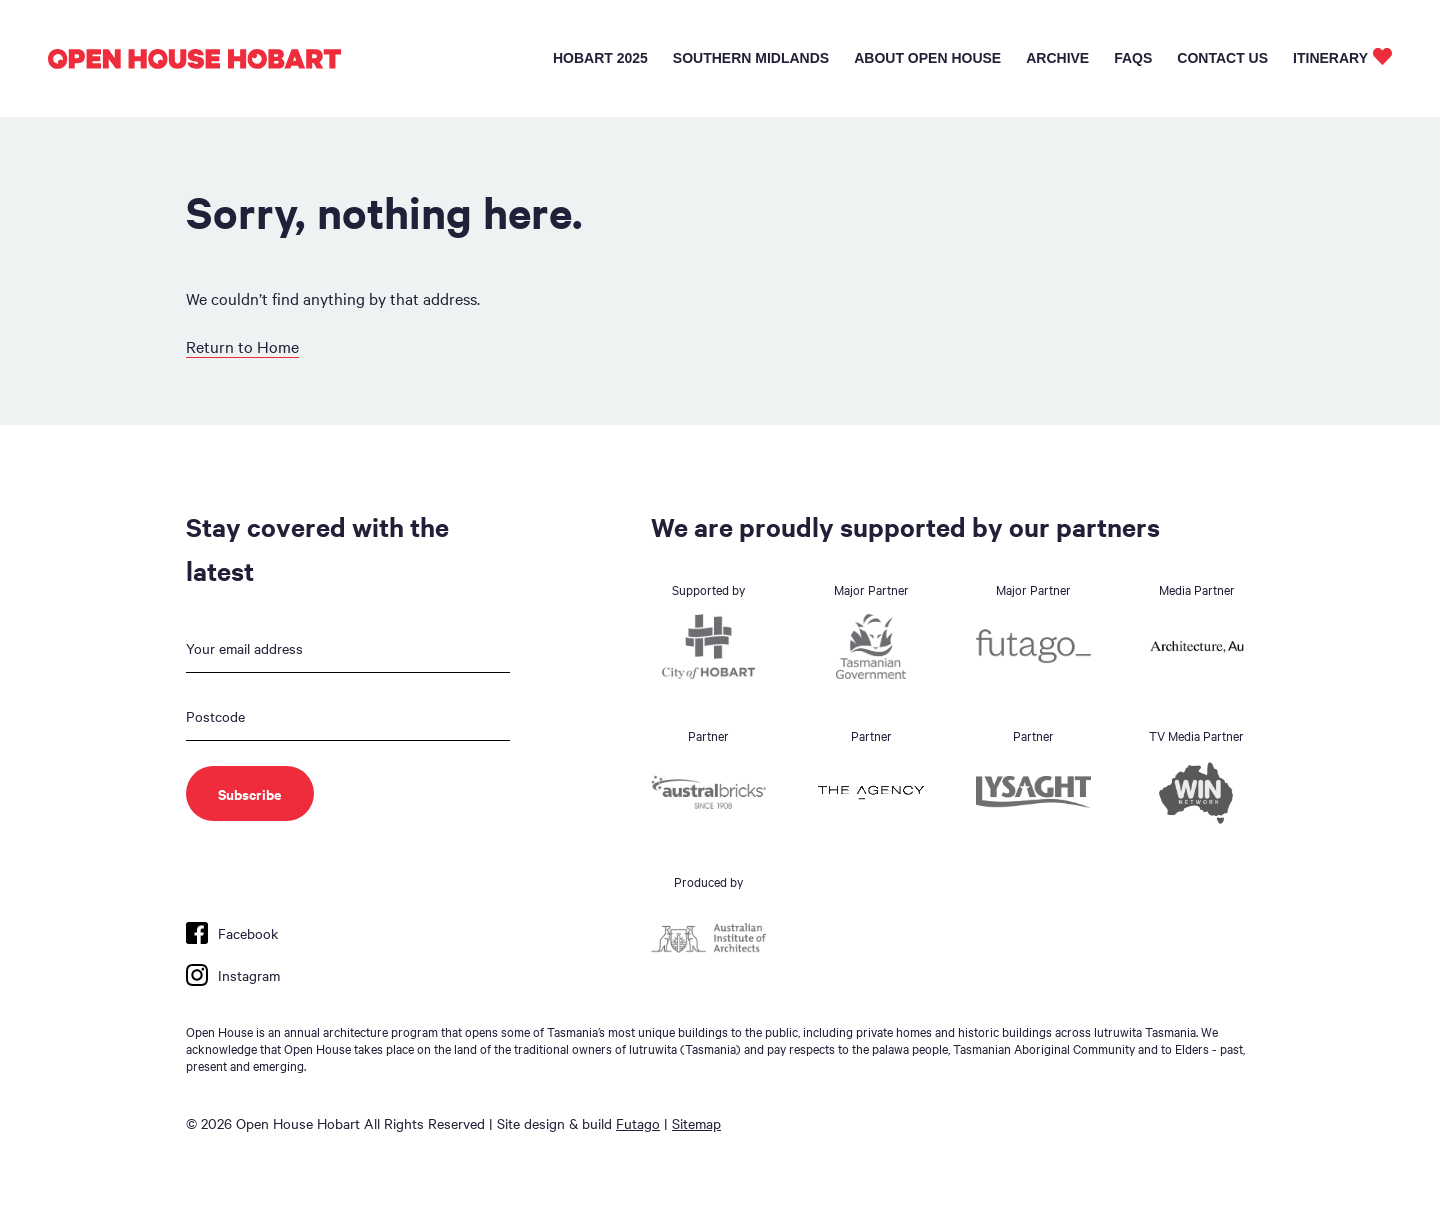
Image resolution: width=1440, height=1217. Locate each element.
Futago (638, 1123)
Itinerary (1330, 58)
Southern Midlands (751, 58)
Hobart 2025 (600, 58)
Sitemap (696, 1123)
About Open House (927, 58)
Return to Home (242, 346)
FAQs (1133, 58)
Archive (1057, 58)
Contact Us (1222, 58)
